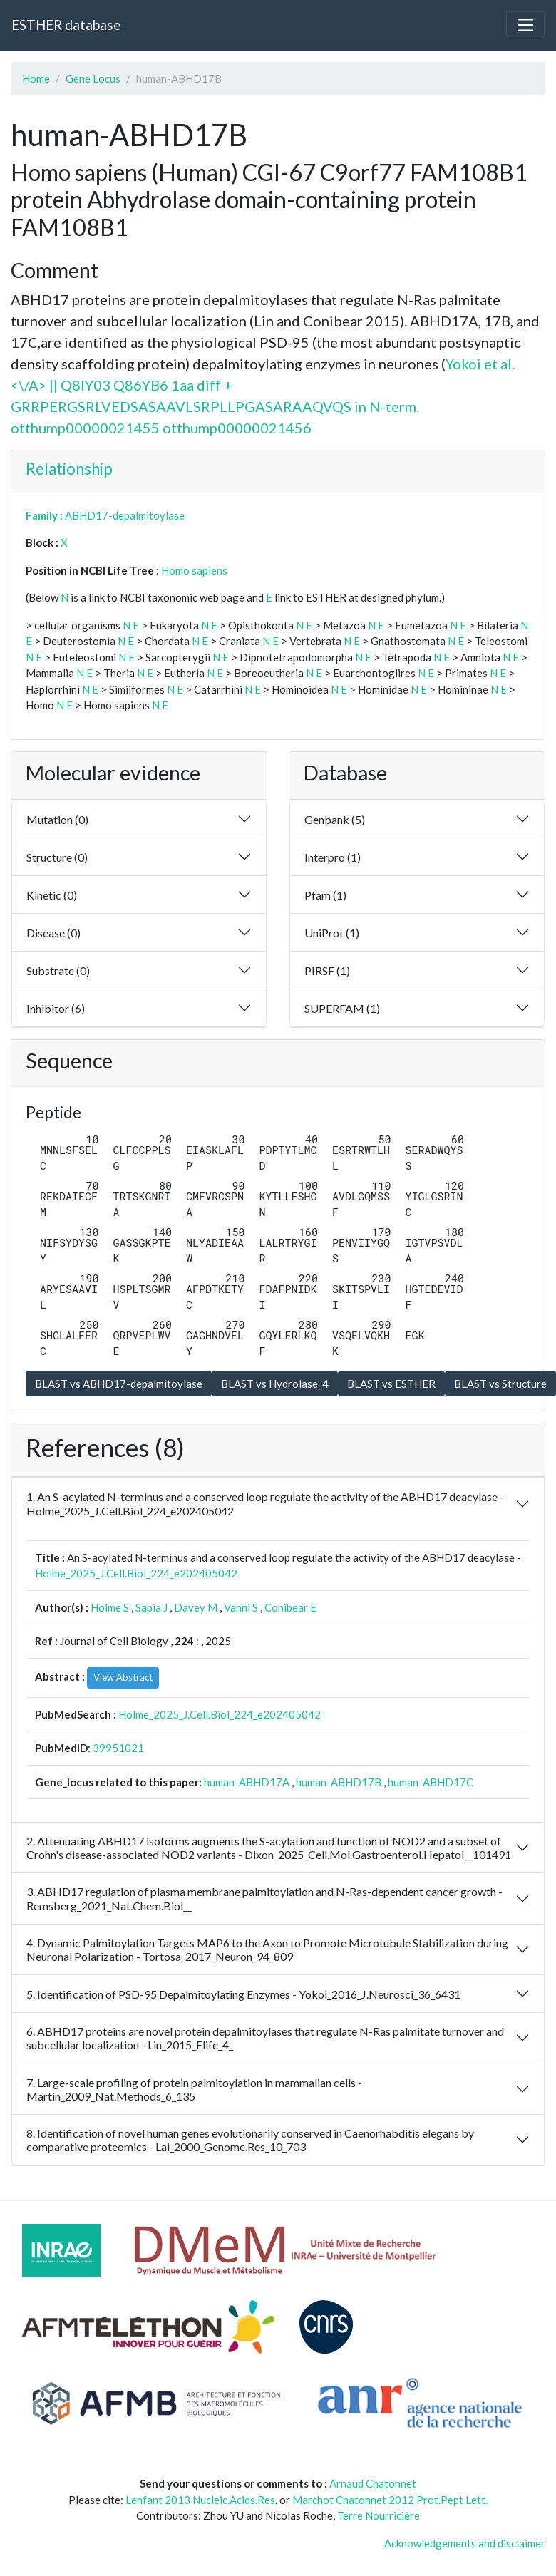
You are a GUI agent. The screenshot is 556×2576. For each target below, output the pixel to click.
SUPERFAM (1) (342, 1008)
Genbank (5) (334, 819)
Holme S (110, 1607)
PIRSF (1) (327, 970)
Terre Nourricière (378, 2515)
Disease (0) (53, 932)
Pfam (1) (325, 895)
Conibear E (290, 1607)
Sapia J (151, 1607)
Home (36, 78)
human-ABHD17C (430, 1782)
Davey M (195, 1607)
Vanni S (241, 1607)
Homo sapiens (194, 570)
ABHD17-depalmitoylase (125, 515)
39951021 (118, 1747)
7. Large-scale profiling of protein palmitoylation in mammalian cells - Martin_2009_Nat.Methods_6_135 (194, 2089)
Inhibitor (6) (55, 1008)
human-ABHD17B (338, 1782)
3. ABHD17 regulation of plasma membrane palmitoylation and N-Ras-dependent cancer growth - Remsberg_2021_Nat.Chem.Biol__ (264, 1898)
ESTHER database (65, 24)
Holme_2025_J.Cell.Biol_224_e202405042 (136, 1573)
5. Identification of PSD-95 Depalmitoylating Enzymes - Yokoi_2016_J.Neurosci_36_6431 (243, 1994)
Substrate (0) (58, 970)
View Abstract (123, 1677)
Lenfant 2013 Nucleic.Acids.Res (200, 2499)
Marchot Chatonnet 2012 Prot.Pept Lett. (390, 2499)
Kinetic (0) (51, 895)
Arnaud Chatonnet (372, 2483)
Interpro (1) (332, 857)
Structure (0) (57, 857)
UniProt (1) (331, 932)
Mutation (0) (57, 819)
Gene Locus (93, 78)
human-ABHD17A (246, 1782)
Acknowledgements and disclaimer (464, 2543)
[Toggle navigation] (525, 24)
